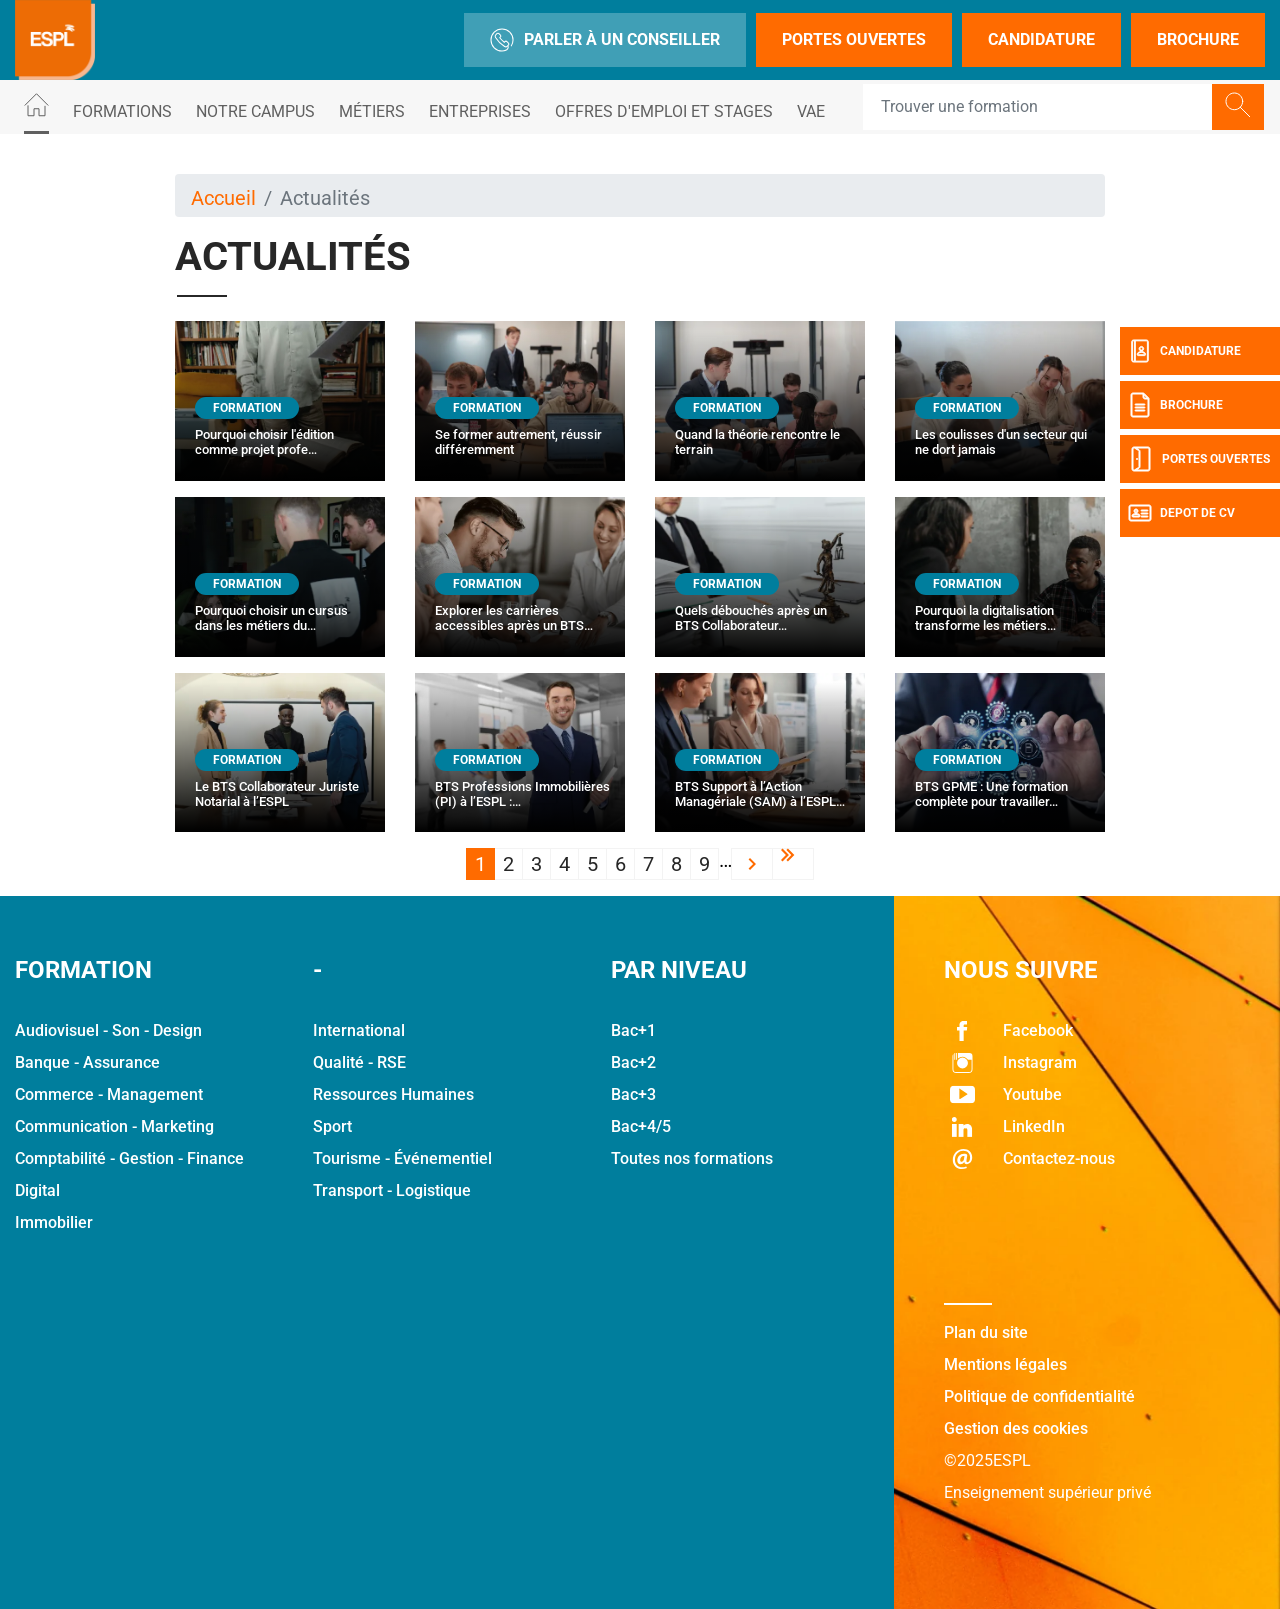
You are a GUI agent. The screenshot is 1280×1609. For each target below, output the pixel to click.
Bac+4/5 (641, 1126)
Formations (122, 111)
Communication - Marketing (114, 1126)
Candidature (1041, 39)
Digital (37, 1190)
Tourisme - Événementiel (402, 1158)
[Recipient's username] (1038, 107)
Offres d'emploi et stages (664, 111)
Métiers (372, 111)
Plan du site (986, 1332)
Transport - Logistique (392, 1190)
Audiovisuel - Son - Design (108, 1030)
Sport (332, 1126)
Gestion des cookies (1016, 1428)
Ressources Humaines (393, 1094)
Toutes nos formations (692, 1158)
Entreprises (480, 111)
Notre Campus (255, 111)
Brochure (1198, 39)
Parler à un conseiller (605, 40)
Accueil (223, 198)
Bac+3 (633, 1094)
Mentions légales (1005, 1364)
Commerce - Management (109, 1094)
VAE (811, 111)
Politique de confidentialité (1039, 1396)
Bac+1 (633, 1030)
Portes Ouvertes (854, 39)
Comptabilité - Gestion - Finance (129, 1158)
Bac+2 (633, 1062)
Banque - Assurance (87, 1062)
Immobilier (54, 1222)
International (359, 1030)
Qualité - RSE (359, 1062)
